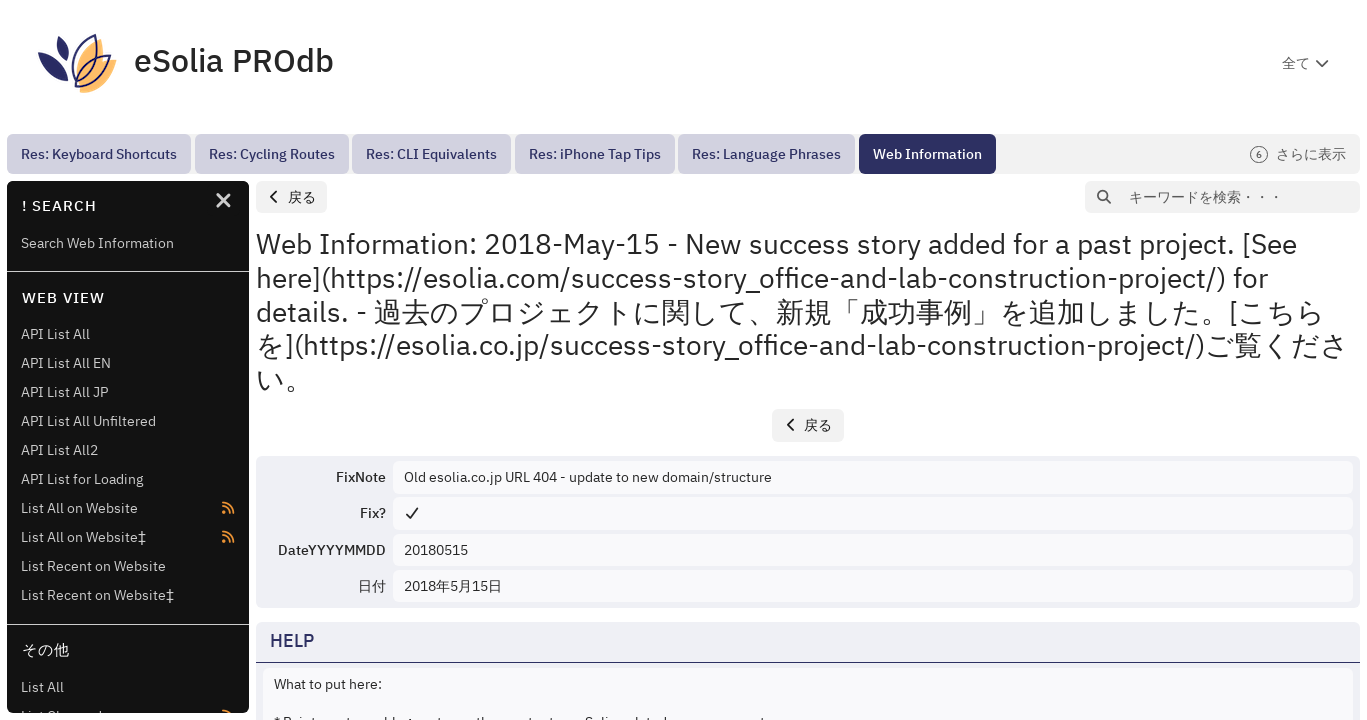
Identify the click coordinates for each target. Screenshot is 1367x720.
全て (1296, 63)
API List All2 (59, 450)
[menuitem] (99, 154)
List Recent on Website (93, 566)
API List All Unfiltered (88, 421)
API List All (55, 334)
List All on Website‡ (83, 537)
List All (42, 687)
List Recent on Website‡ (97, 595)
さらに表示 (1298, 154)
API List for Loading (82, 479)
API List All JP (64, 392)
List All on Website (79, 508)
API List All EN (66, 363)
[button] (291, 197)
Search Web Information (97, 243)
